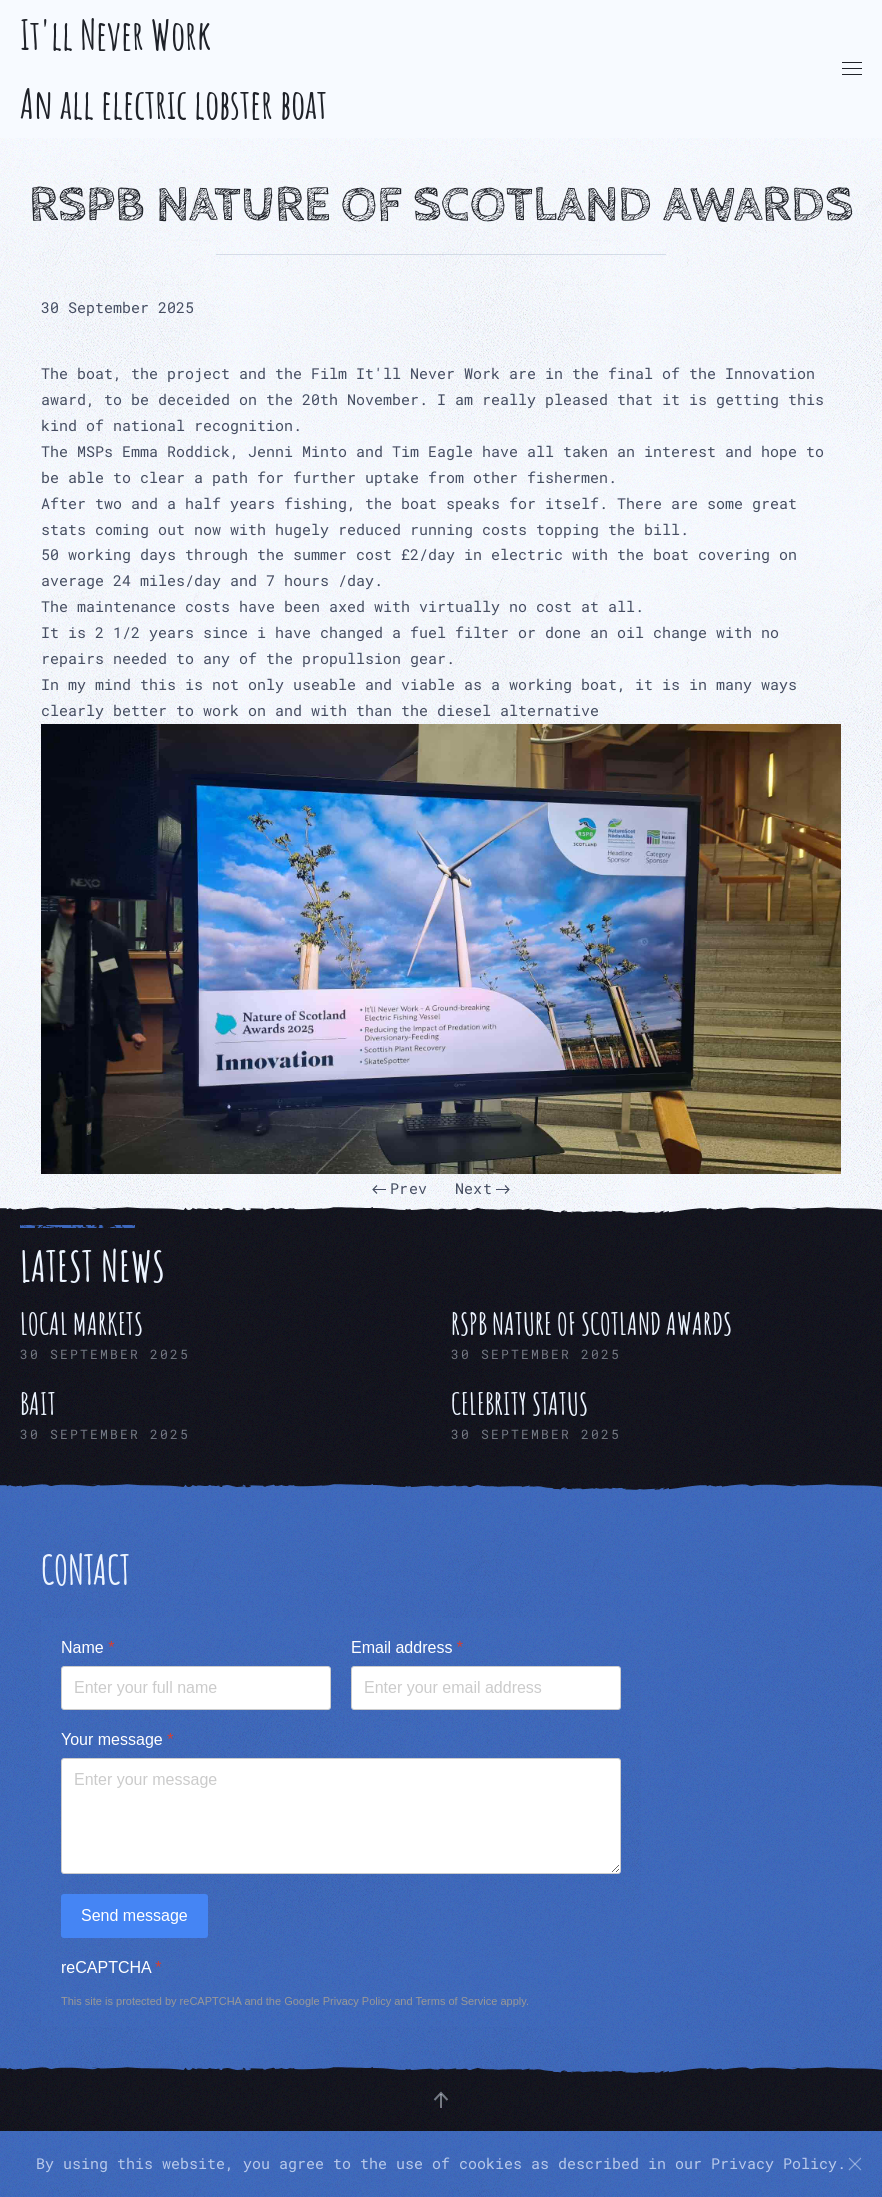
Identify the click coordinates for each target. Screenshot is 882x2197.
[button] (852, 69)
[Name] (196, 1688)
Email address (407, 1647)
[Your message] (341, 1816)
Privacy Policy (357, 2001)
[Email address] (486, 1688)
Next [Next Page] (482, 1188)
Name (87, 1647)
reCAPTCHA (111, 1967)
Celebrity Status (519, 1403)
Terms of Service (456, 2001)
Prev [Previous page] (399, 1188)
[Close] (855, 2164)
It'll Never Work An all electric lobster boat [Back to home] (173, 69)
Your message (117, 1739)
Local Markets (81, 1323)
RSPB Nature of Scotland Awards (441, 205)
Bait (38, 1403)
